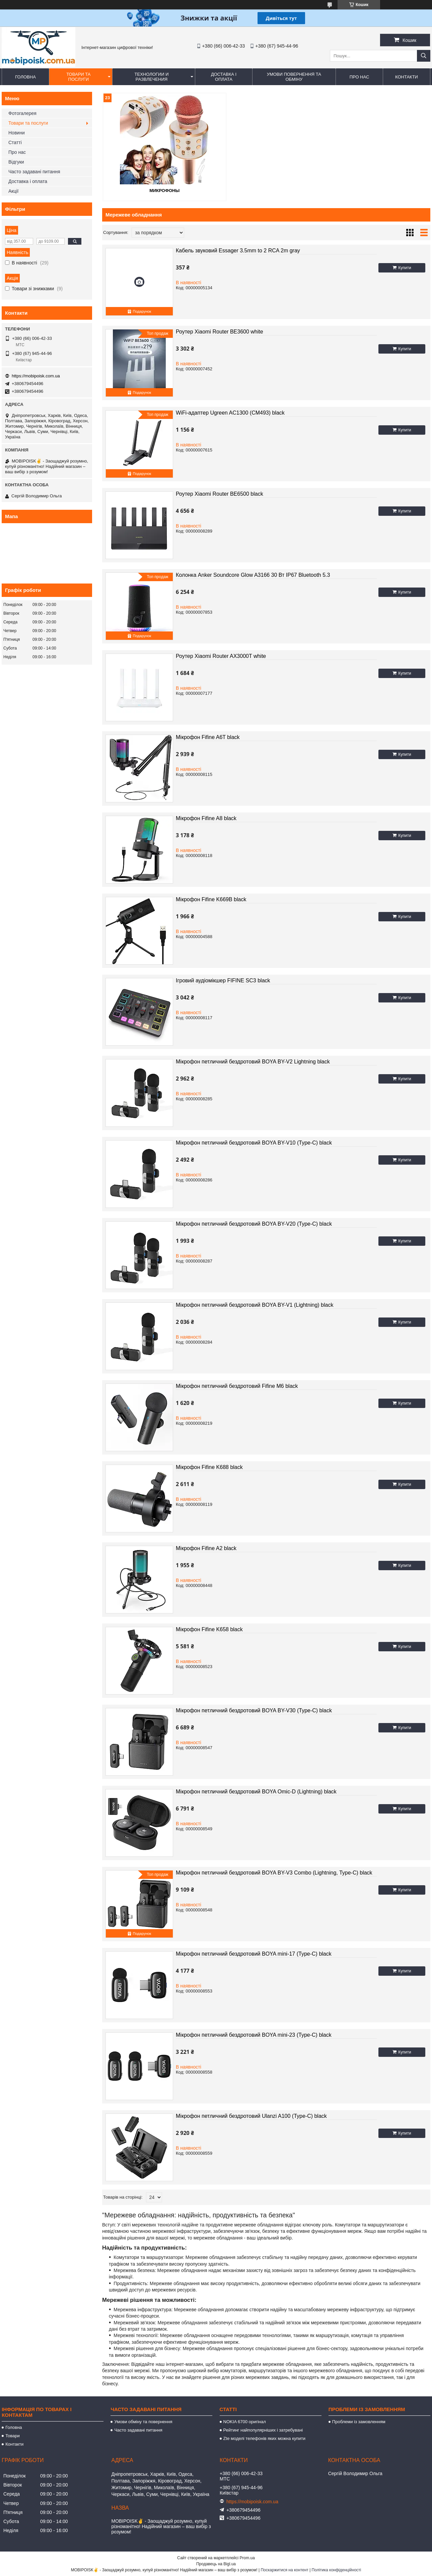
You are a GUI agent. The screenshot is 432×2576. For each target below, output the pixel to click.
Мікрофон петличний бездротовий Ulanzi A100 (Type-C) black (251, 2115)
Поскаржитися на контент (284, 2569)
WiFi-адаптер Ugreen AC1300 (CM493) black (230, 412)
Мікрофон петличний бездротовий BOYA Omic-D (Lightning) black (256, 1791)
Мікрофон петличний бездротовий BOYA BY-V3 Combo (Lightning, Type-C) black (274, 1872)
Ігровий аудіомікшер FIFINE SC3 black (223, 980)
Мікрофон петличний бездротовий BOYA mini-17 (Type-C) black (254, 1953)
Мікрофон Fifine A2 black (206, 1547)
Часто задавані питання (34, 171)
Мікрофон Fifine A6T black (208, 736)
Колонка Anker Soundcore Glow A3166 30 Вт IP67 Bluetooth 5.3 (253, 574)
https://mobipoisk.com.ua (36, 375)
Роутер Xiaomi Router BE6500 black (219, 493)
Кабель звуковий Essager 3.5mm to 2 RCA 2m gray (238, 250)
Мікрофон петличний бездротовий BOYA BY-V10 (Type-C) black (254, 1142)
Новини (16, 132)
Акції (13, 191)
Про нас (359, 76)
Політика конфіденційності (336, 2569)
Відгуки (16, 162)
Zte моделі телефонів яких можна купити (264, 2438)
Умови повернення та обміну (294, 77)
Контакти (406, 76)
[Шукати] (423, 56)
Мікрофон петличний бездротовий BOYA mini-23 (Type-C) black (254, 2034)
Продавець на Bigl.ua (216, 2563)
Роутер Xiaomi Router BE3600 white (219, 331)
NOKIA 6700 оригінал (244, 2421)
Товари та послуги (78, 77)
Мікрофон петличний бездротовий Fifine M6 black (237, 1385)
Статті (15, 142)
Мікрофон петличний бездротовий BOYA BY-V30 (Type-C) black (254, 1710)
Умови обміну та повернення (143, 2421)
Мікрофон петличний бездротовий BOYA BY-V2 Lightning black (253, 1061)
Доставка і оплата (223, 77)
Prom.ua (247, 2557)
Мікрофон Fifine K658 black (209, 1629)
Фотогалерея (22, 113)
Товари (12, 2435)
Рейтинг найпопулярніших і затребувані (263, 2429)
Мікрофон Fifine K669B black (211, 899)
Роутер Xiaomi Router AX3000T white (221, 655)
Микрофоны (155, 189)
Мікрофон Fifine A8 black (206, 817)
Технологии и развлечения (152, 77)
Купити (404, 267)
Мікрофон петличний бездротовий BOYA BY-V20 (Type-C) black (254, 1223)
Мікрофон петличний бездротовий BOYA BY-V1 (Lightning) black (254, 1304)
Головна (25, 76)
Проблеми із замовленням (358, 2421)
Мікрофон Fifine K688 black (209, 1466)
